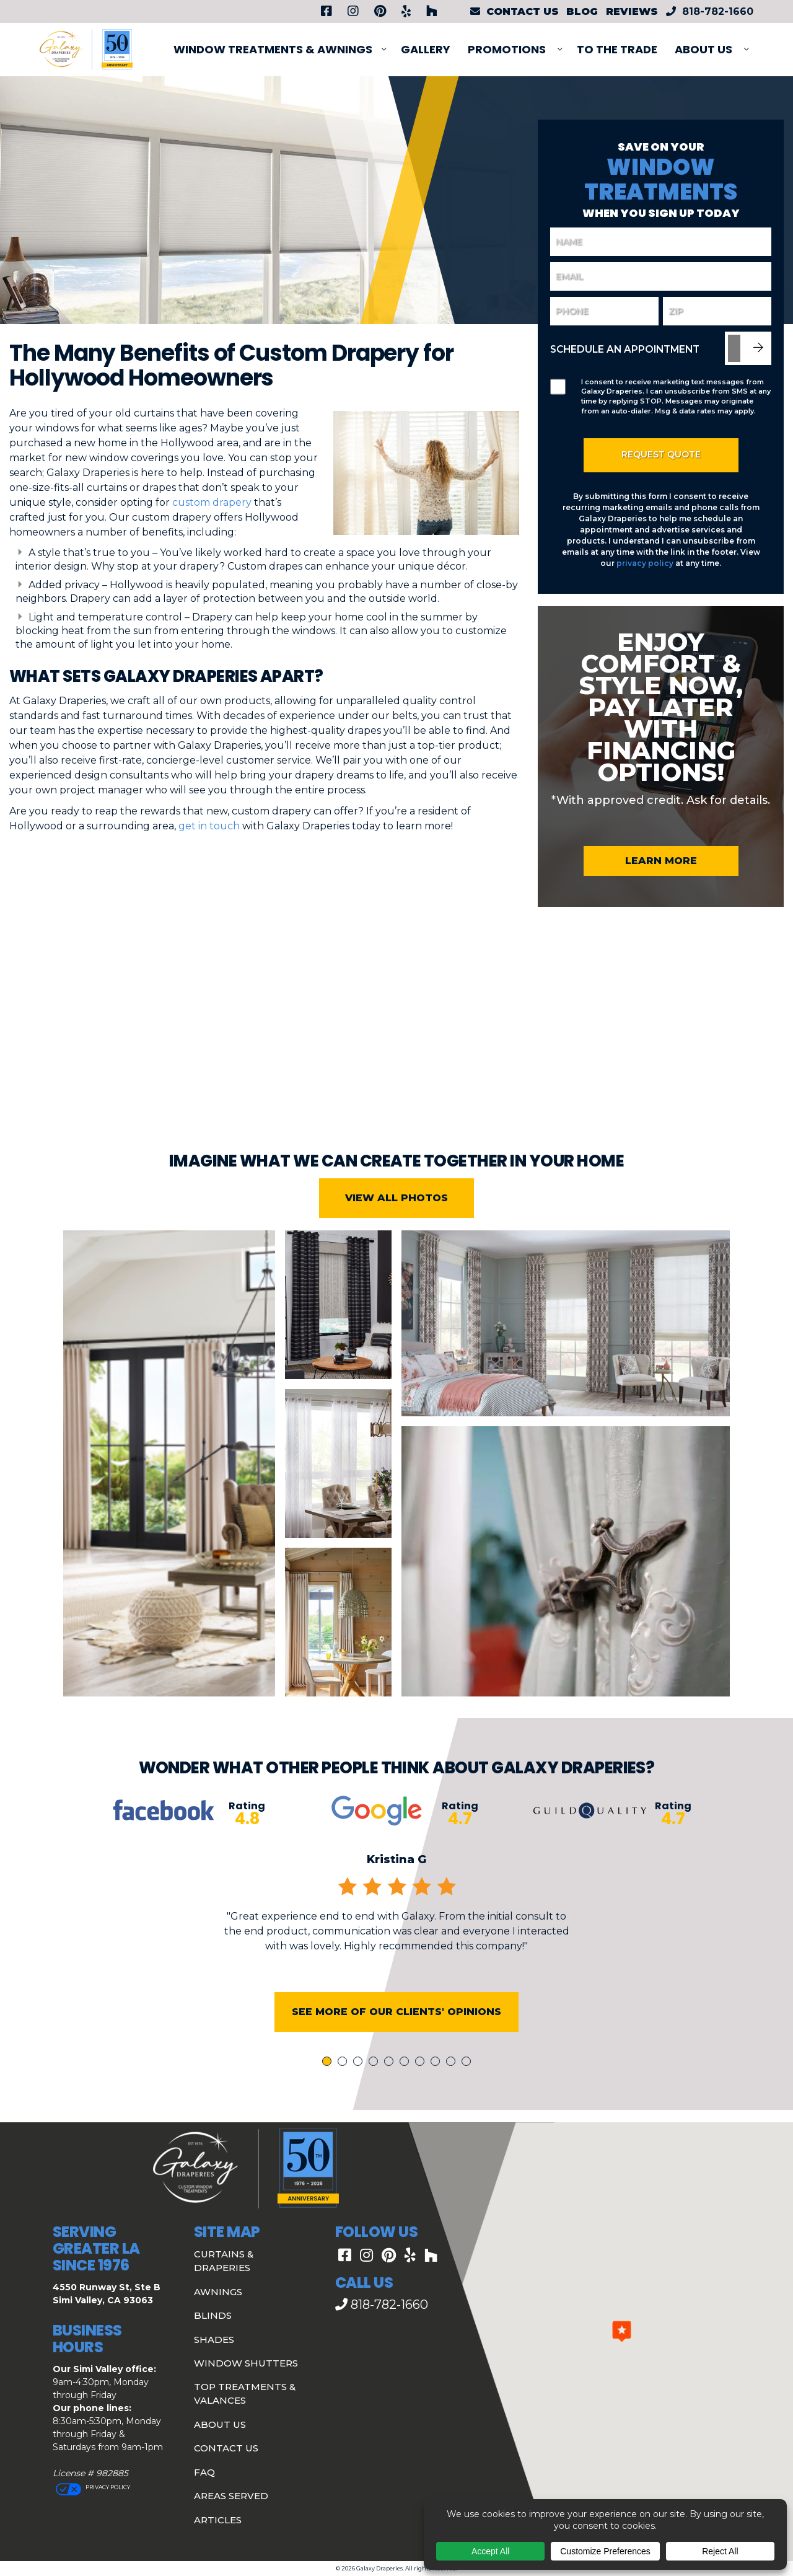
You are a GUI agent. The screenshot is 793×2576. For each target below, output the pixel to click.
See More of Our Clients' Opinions (396, 2033)
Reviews (632, 11)
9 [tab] (452, 2084)
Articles (218, 2520)
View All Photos (396, 1220)
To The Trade (617, 49)
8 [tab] (437, 2084)
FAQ (204, 2472)
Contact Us (226, 2448)
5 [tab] (390, 2084)
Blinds (213, 2315)
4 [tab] (375, 2084)
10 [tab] (468, 2084)
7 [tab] (421, 2084)
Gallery (425, 49)
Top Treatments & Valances (245, 2394)
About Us (703, 49)
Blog (582, 11)
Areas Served (231, 2496)
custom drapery (212, 502)
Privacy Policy (107, 2487)
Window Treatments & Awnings (272, 49)
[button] (621, 2331)
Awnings (218, 2292)
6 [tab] (406, 2084)
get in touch (209, 826)
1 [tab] (328, 2084)
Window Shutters (246, 2363)
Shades (214, 2339)
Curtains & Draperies (223, 2261)
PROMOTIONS (507, 49)
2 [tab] (344, 2084)
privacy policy (644, 563)
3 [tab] (359, 2084)
